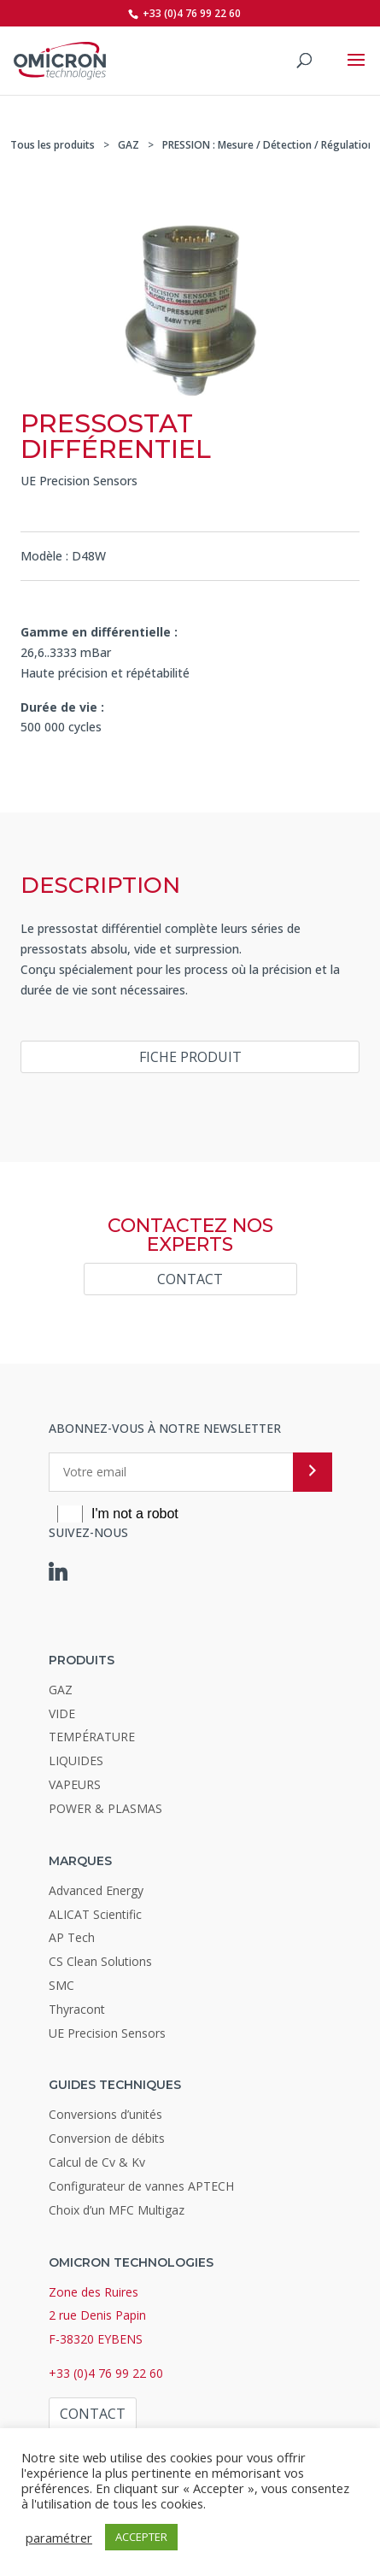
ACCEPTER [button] (141, 2536)
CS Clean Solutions (100, 1961)
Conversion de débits (107, 2138)
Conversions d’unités (105, 2114)
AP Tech (72, 1937)
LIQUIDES (76, 1760)
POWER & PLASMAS (105, 1808)
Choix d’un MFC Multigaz (116, 2210)
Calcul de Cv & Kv (97, 2162)
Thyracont (77, 2009)
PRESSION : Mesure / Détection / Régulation (268, 145)
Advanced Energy (96, 1890)
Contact (190, 1279)
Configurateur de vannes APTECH (141, 2186)
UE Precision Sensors (78, 480)
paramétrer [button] (59, 2537)
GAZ (128, 145)
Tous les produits (52, 145)
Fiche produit (190, 1056)
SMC (61, 1985)
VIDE (62, 1713)
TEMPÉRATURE (92, 1736)
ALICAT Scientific (95, 1914)
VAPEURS (75, 1784)
